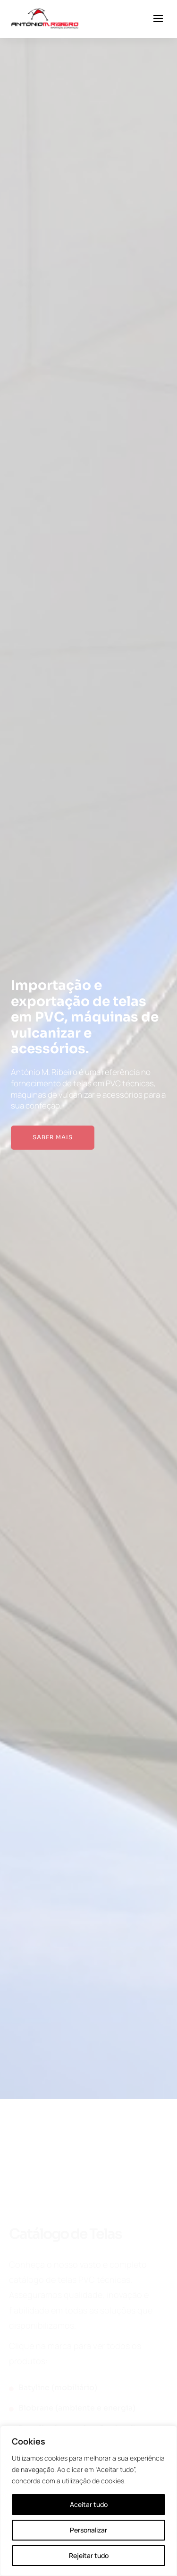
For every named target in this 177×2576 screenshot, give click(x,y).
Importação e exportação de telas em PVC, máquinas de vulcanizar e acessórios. (85, 1017)
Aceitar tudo (89, 2504)
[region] (88, 2501)
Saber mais (53, 1137)
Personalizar (88, 2529)
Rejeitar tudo (89, 2555)
